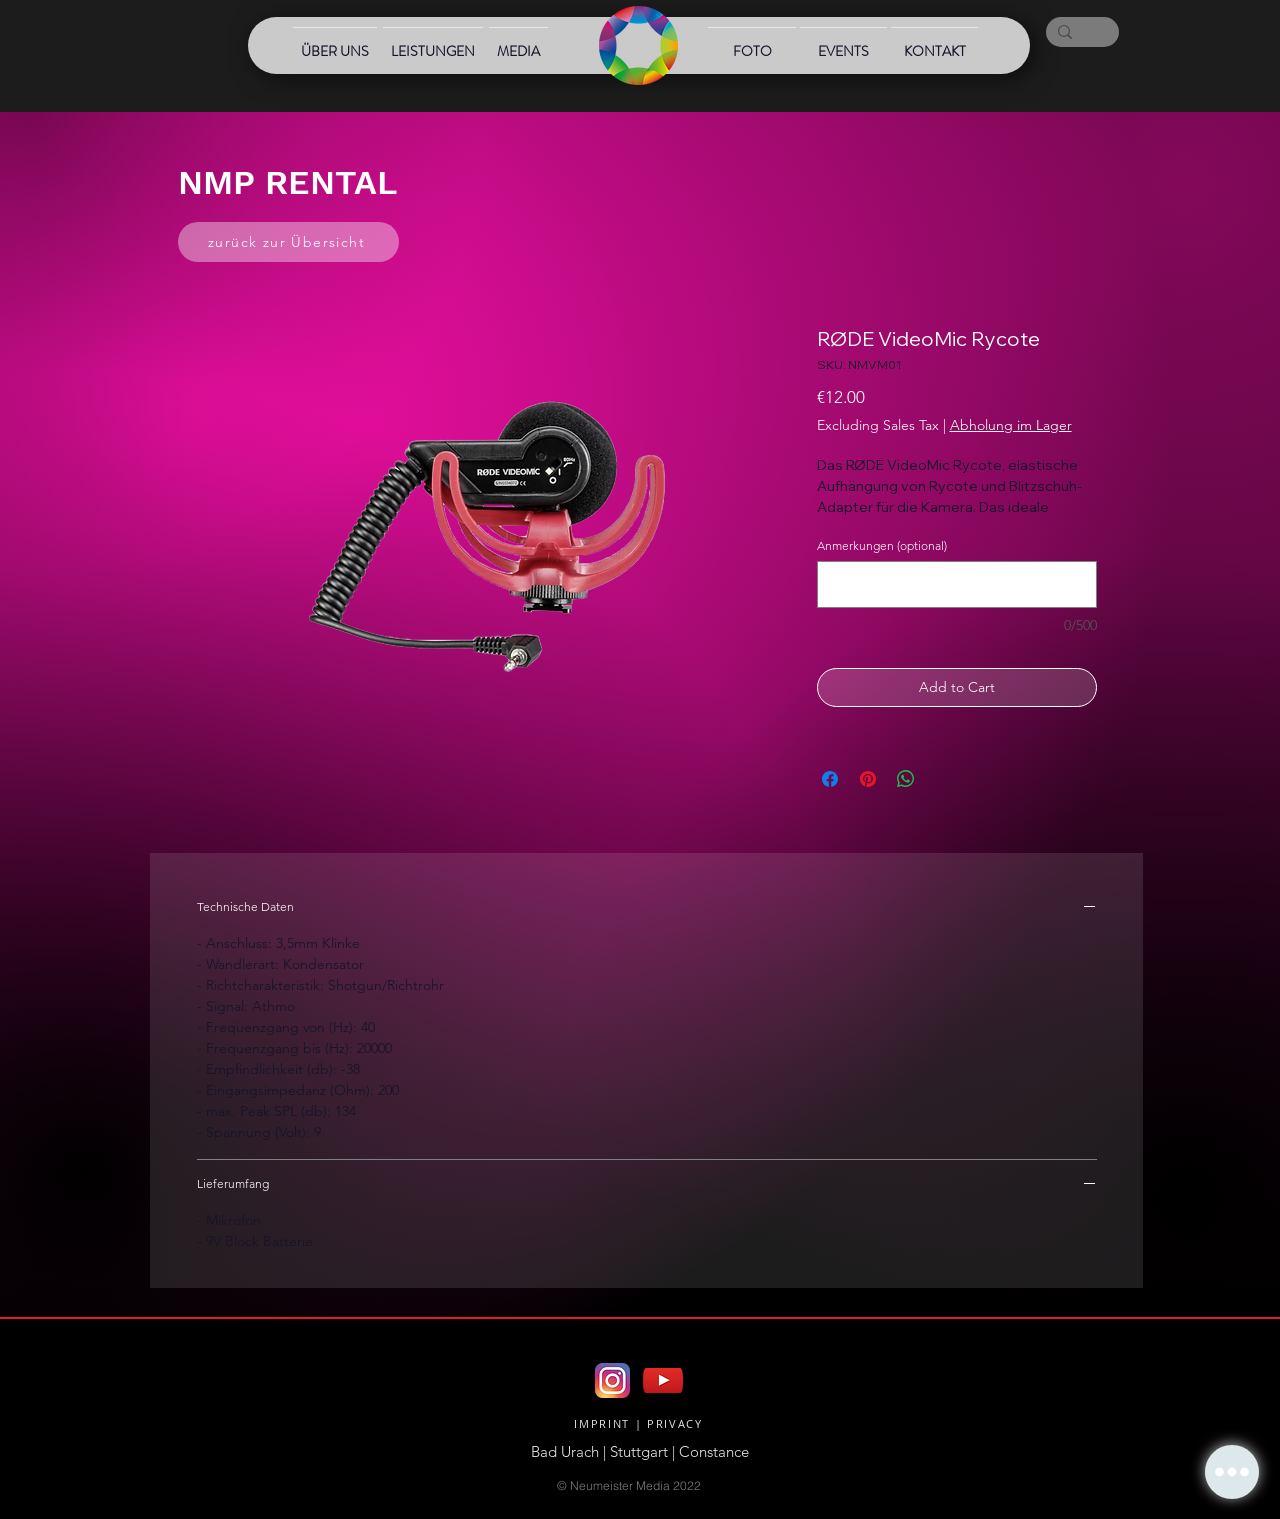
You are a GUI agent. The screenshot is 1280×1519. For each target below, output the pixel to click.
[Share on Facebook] (830, 779)
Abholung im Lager (1011, 425)
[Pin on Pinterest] (868, 779)
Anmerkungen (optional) (882, 545)
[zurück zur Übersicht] (288, 242)
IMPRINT (602, 1423)
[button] (1232, 1472)
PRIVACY (675, 1423)
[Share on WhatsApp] (906, 779)
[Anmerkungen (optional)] (957, 584)
